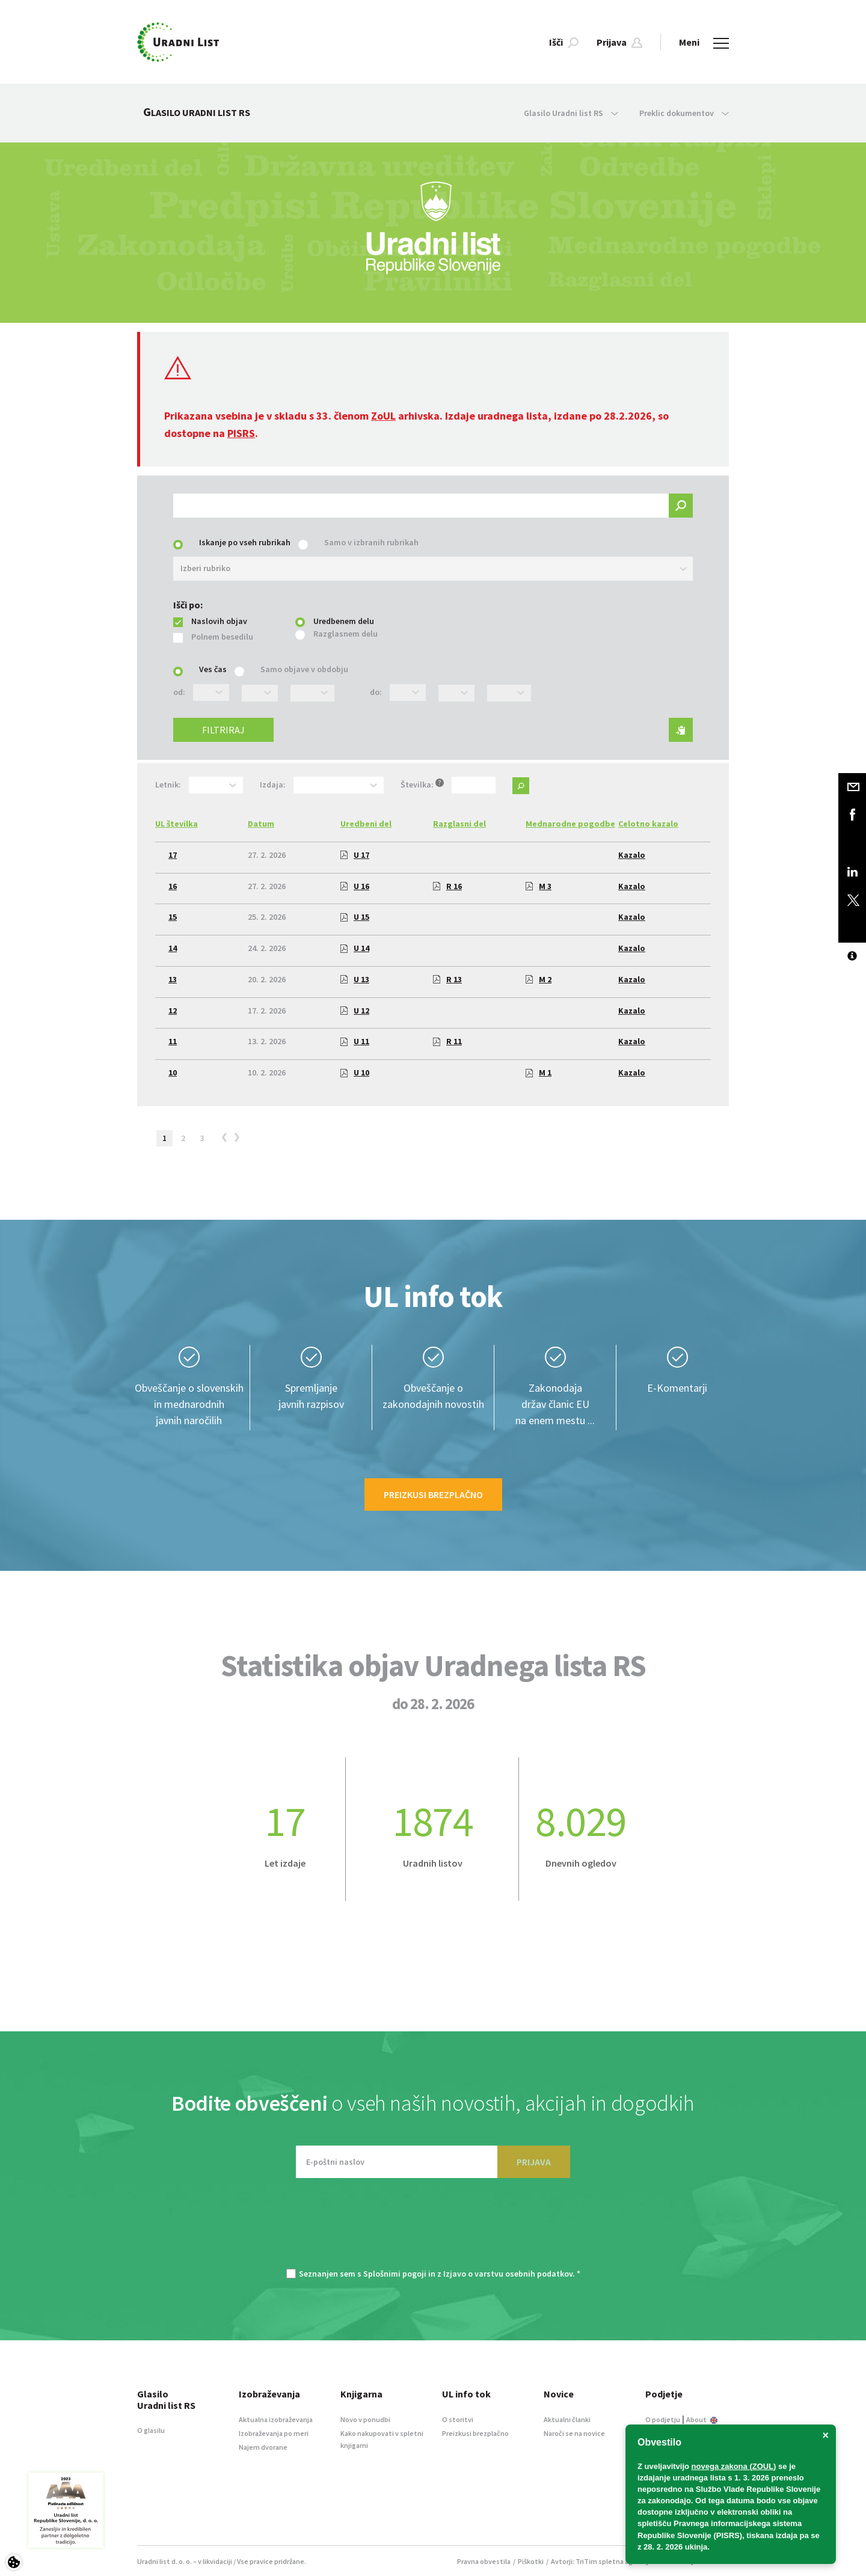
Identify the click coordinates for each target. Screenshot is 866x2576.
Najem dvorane (263, 2447)
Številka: (422, 784)
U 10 (354, 1072)
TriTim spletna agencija (614, 2561)
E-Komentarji (677, 1388)
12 (172, 1010)
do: (376, 692)
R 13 (447, 979)
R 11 (447, 1041)
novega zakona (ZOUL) (734, 2466)
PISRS (241, 433)
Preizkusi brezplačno (433, 1494)
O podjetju (662, 2419)
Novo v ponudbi (365, 2419)
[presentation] (433, 2229)
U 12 (354, 1010)
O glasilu (151, 2430)
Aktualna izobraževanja (276, 2419)
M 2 (538, 979)
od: (179, 692)
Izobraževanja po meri (274, 2433)
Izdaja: (273, 784)
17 (172, 854)
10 (172, 1072)
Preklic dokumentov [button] (684, 113)
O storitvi (457, 2419)
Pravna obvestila (484, 2561)
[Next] (239, 1139)
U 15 (354, 916)
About (701, 2419)
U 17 (354, 854)
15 (172, 916)
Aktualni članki (567, 2419)
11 (172, 1041)
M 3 (538, 886)
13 (172, 979)
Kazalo (631, 854)
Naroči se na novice (574, 2433)
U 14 (354, 948)
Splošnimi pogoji (394, 2273)
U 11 (354, 1041)
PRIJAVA (534, 2162)
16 (172, 886)
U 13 (354, 979)
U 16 (354, 886)
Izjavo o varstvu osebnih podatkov (508, 2273)
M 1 (538, 1072)
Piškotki (531, 2561)
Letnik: (168, 784)
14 (172, 948)
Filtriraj (223, 730)
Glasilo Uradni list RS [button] (571, 113)
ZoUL (383, 416)
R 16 (447, 886)
